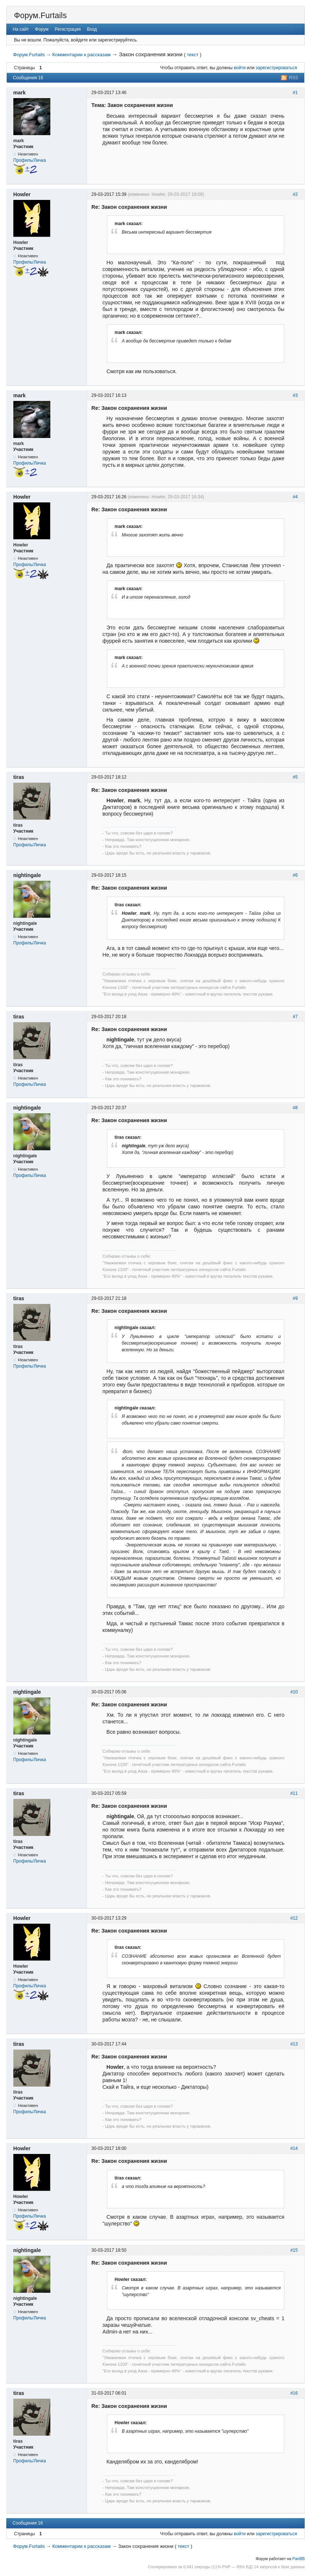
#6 (295, 875)
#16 (294, 2393)
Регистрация (68, 29)
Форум (42, 29)
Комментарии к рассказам (81, 54)
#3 (295, 395)
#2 (295, 194)
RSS (293, 77)
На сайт (21, 29)
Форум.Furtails (40, 15)
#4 (295, 496)
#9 (295, 1298)
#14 (294, 2148)
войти (240, 67)
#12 (294, 1918)
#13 (294, 2044)
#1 (295, 92)
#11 (294, 1793)
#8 (295, 1107)
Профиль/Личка (29, 160)
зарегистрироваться (276, 67)
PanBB (298, 2558)
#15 (294, 2250)
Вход (92, 29)
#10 (294, 1692)
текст (192, 54)
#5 (295, 777)
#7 (295, 1016)
